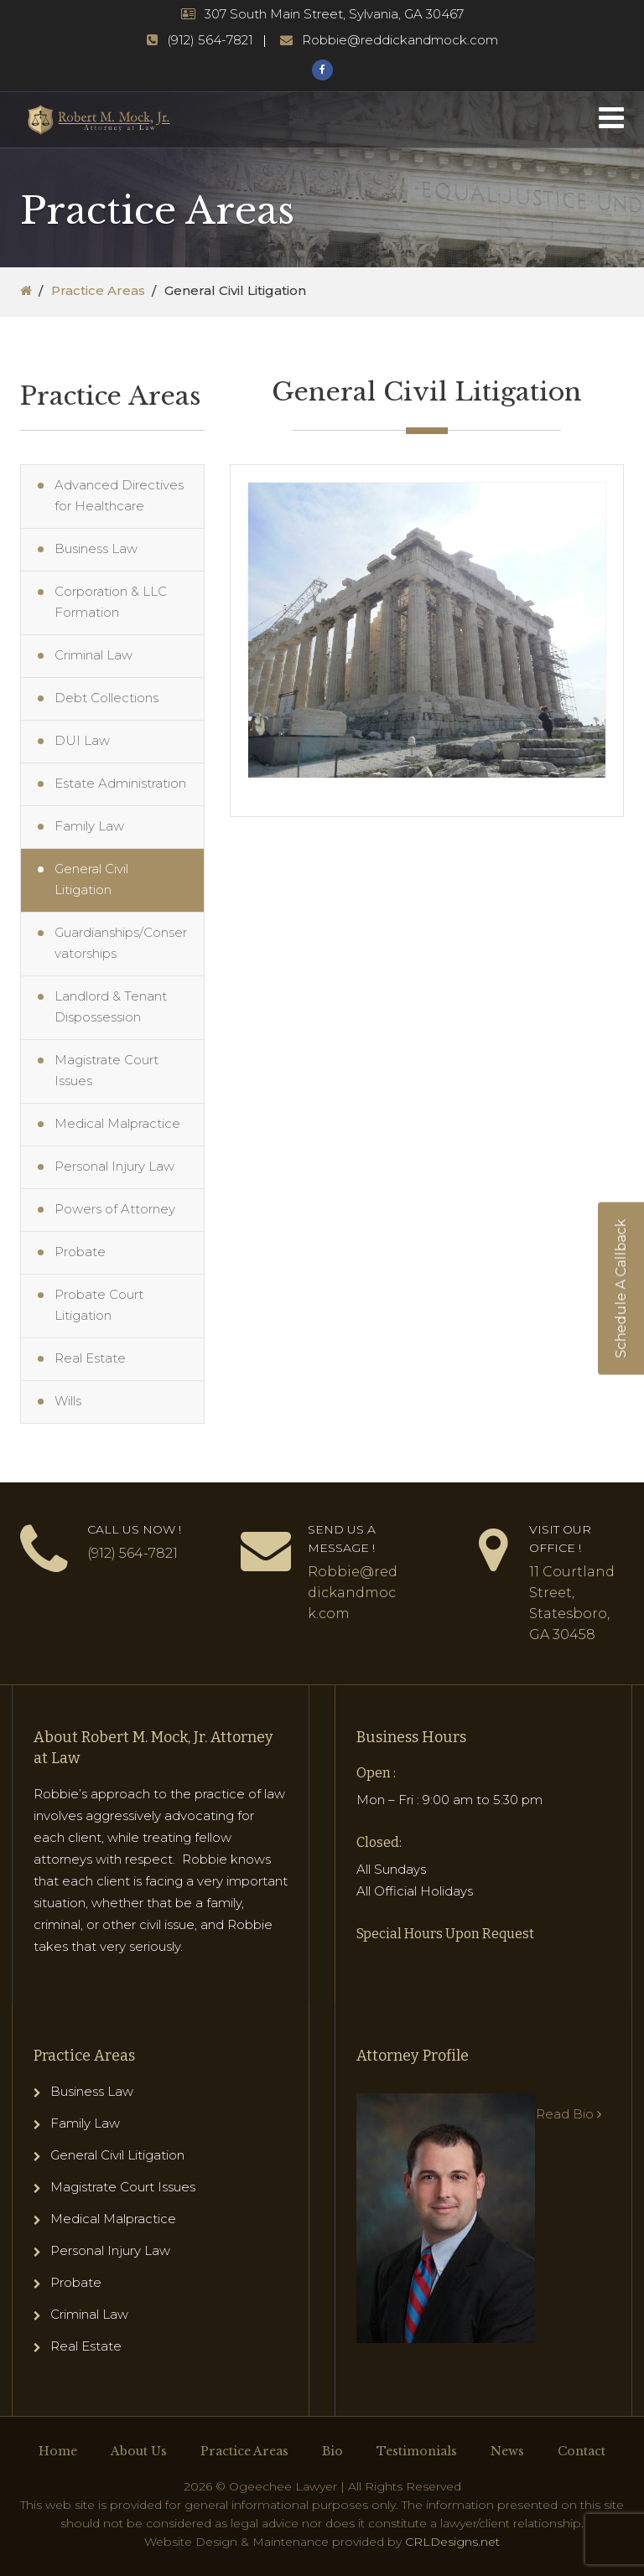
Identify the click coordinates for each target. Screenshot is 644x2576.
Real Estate (90, 1358)
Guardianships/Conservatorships (121, 942)
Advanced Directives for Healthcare (119, 495)
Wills (68, 1401)
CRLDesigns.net (452, 2541)
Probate (80, 1252)
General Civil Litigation (91, 879)
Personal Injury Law (114, 1166)
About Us (139, 2451)
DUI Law (82, 740)
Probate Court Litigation (99, 1304)
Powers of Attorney (115, 1209)
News (507, 2451)
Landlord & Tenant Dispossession (111, 1006)
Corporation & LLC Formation (111, 601)
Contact (581, 2451)
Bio (332, 2451)
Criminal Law (93, 655)
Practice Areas (98, 290)
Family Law (89, 826)
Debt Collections (106, 698)
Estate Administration (120, 783)
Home (58, 2451)
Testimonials (417, 2451)
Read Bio (568, 2114)
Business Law (96, 548)
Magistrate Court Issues (106, 1070)
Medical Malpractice (117, 1123)
